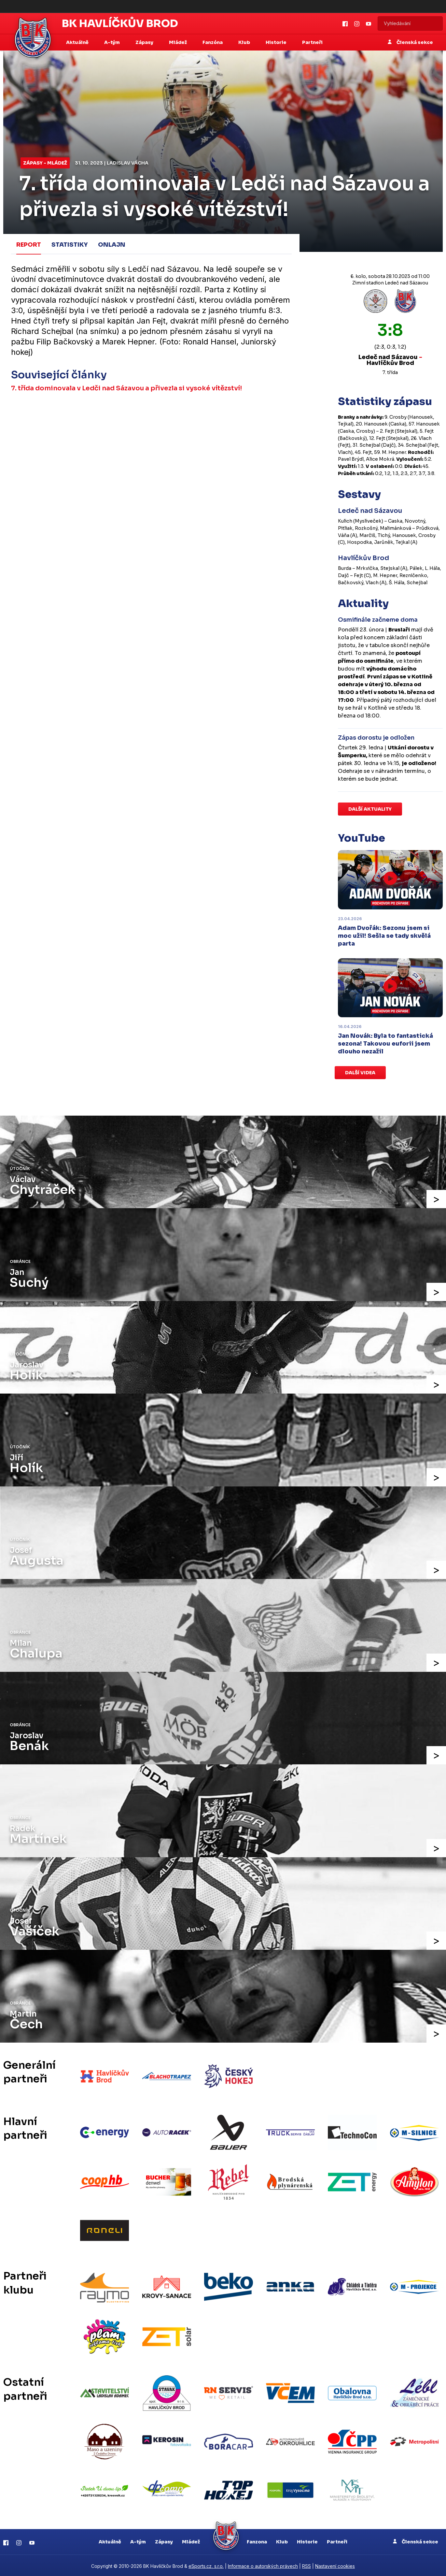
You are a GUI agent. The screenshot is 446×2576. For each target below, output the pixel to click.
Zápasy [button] (144, 42)
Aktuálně (110, 2540)
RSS (306, 2565)
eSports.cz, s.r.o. (206, 2565)
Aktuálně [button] (78, 42)
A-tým (138, 2540)
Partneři (312, 42)
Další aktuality (370, 809)
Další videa (360, 1073)
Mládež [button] (178, 42)
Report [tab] (28, 244)
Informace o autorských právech (263, 2565)
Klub (282, 2540)
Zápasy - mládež (45, 163)
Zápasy (164, 2540)
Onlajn (111, 244)
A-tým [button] (112, 42)
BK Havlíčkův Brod (120, 23)
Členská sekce (410, 42)
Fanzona (257, 2540)
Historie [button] (276, 42)
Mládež (191, 2540)
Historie (307, 2540)
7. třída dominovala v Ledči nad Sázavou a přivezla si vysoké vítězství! (126, 388)
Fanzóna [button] (213, 42)
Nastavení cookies (335, 2565)
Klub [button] (244, 42)
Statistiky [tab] (69, 244)
